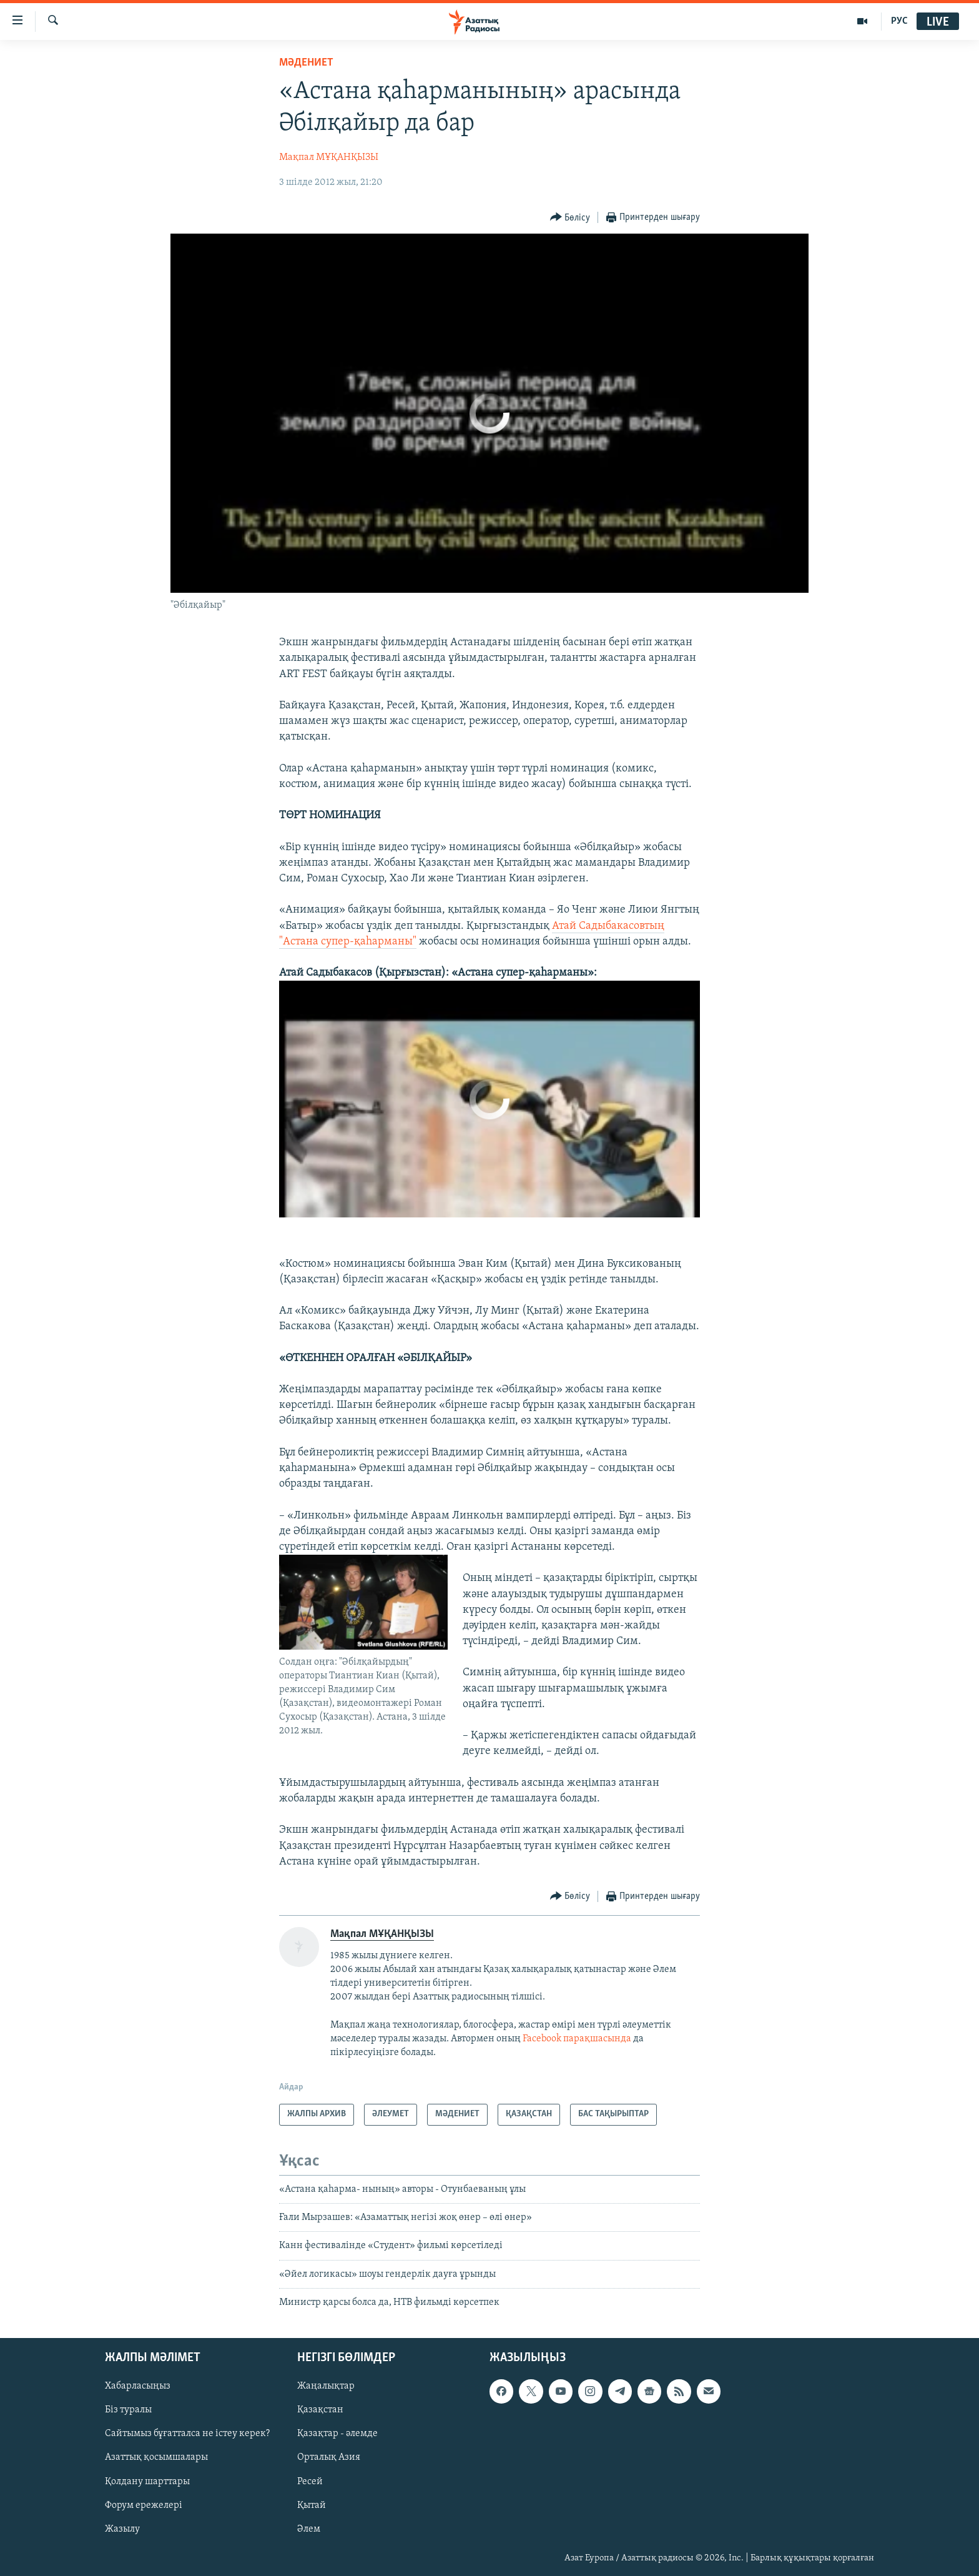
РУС (899, 21)
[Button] (570, 217)
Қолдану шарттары (147, 2481)
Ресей (310, 2481)
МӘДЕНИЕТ (306, 63)
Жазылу (122, 2529)
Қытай (311, 2505)
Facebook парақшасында (577, 2039)
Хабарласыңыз (137, 2386)
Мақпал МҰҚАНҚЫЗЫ (328, 157)
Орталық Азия (328, 2457)
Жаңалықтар (326, 2386)
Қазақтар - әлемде (337, 2434)
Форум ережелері (143, 2505)
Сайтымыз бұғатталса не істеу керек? (187, 2434)
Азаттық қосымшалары (156, 2457)
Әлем (308, 2529)
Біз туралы (128, 2410)
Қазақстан (320, 2410)
